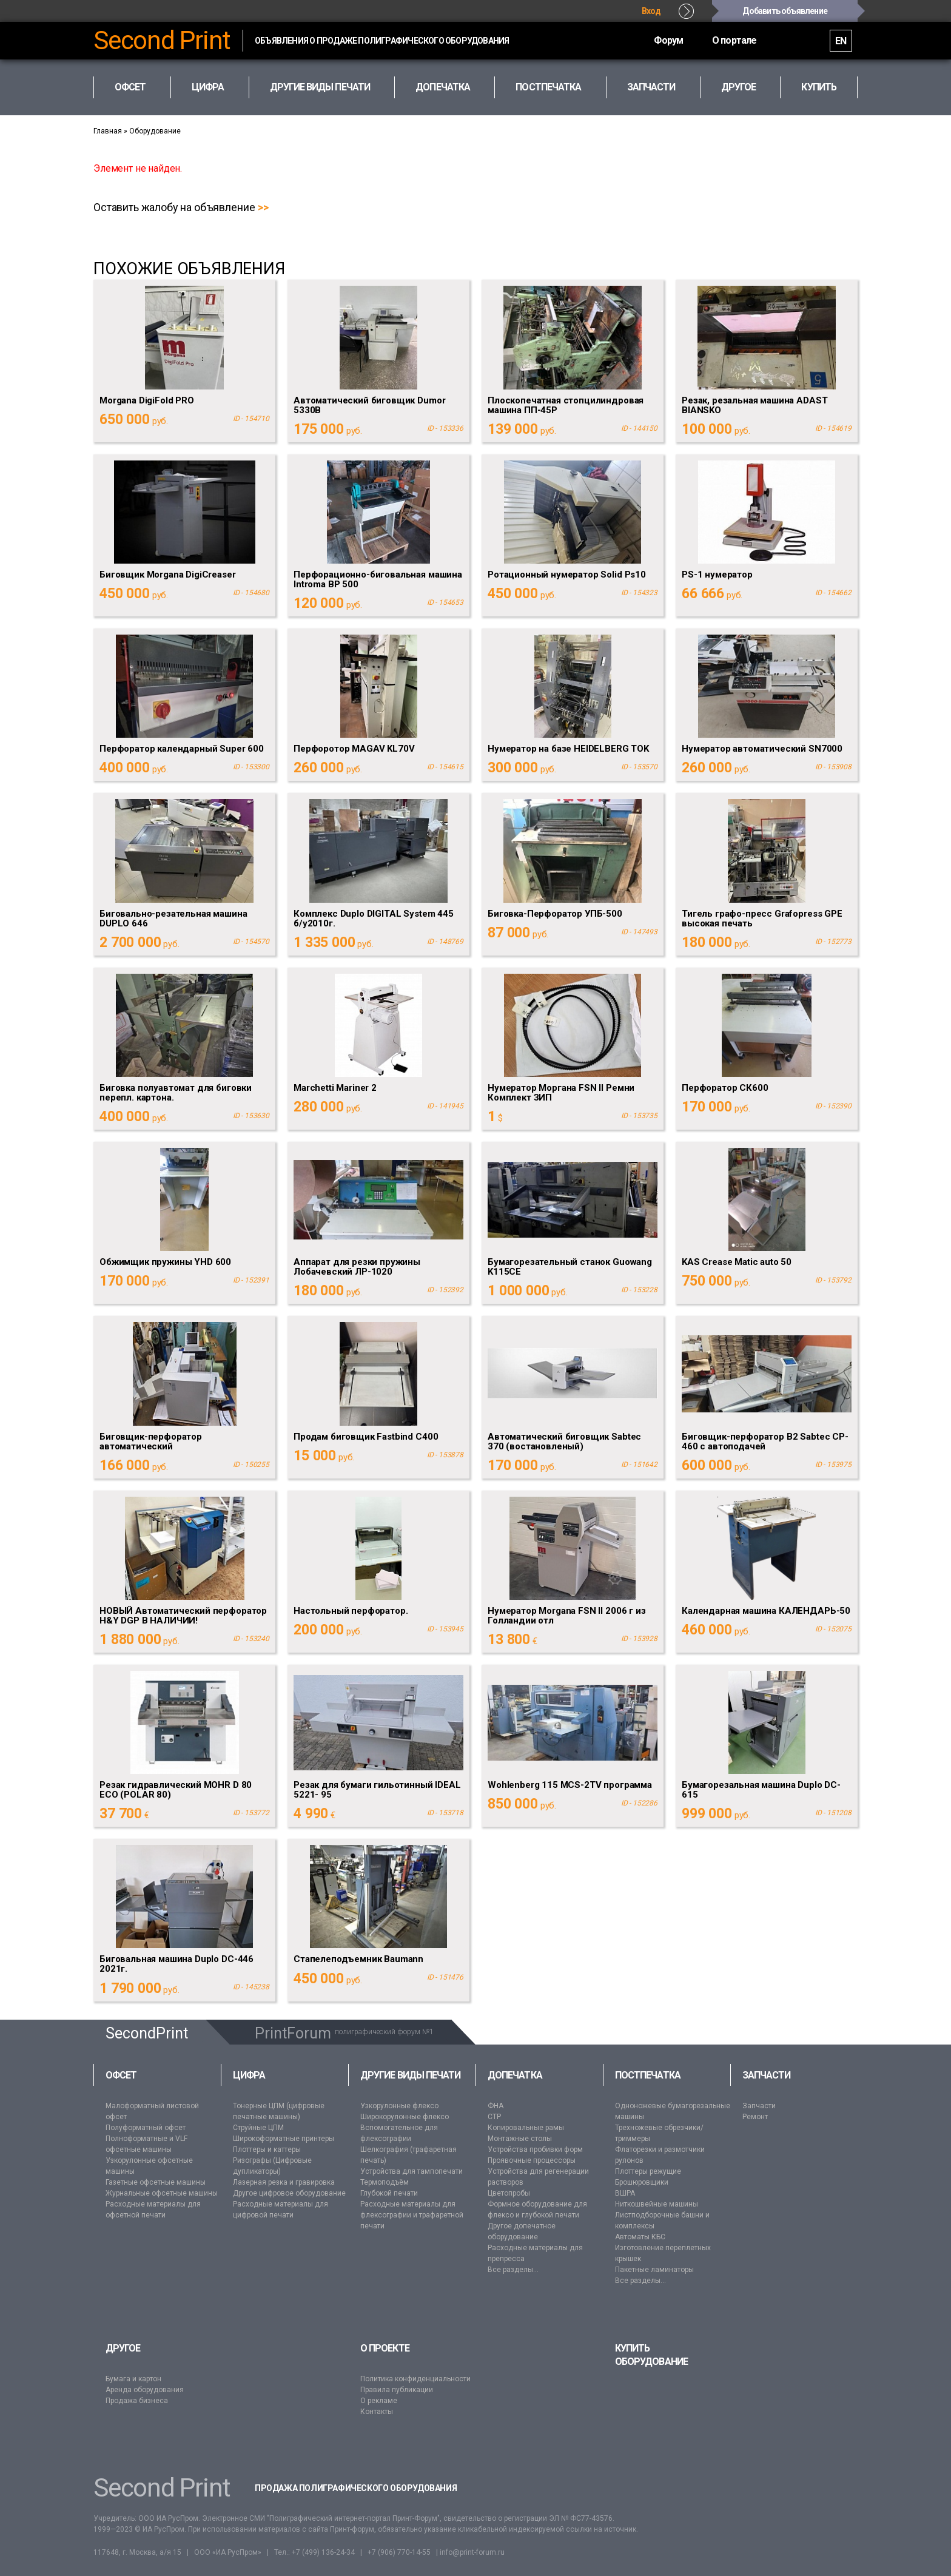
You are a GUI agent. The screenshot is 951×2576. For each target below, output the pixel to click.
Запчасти (766, 2075)
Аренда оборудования (145, 2389)
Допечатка (515, 2075)
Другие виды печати (410, 2075)
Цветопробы (509, 2193)
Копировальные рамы (526, 2127)
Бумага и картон (133, 2379)
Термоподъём (384, 2182)
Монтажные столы (520, 2138)
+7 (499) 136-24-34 (323, 2552)
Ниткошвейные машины (656, 2204)
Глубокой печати (389, 2193)
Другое (123, 2348)
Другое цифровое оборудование (289, 2193)
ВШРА (625, 2193)
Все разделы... (513, 2269)
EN (840, 41)
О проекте (384, 2348)
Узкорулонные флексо (399, 2106)
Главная (107, 131)
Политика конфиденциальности (415, 2379)
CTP (494, 2116)
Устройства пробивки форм (535, 2149)
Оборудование (155, 131)
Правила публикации (396, 2389)
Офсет (121, 2075)
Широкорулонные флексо (404, 2116)
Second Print (161, 40)
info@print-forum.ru (472, 2552)
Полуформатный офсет (146, 2127)
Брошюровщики (641, 2182)
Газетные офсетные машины (156, 2182)
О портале (733, 40)
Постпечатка (647, 2075)
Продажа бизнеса (137, 2400)
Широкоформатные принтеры (283, 2138)
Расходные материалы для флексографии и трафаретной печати (411, 2215)
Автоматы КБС (640, 2237)
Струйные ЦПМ (258, 2127)
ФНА (495, 2106)
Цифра (249, 2075)
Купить (818, 87)
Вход (651, 11)
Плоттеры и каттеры (267, 2149)
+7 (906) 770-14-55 (399, 2552)
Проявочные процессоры (532, 2160)
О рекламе (378, 2400)
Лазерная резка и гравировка (284, 2182)
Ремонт (755, 2116)
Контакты (376, 2411)
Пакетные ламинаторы (654, 2269)
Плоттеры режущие (648, 2171)
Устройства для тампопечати (411, 2171)
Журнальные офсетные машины (162, 2193)
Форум (666, 40)
